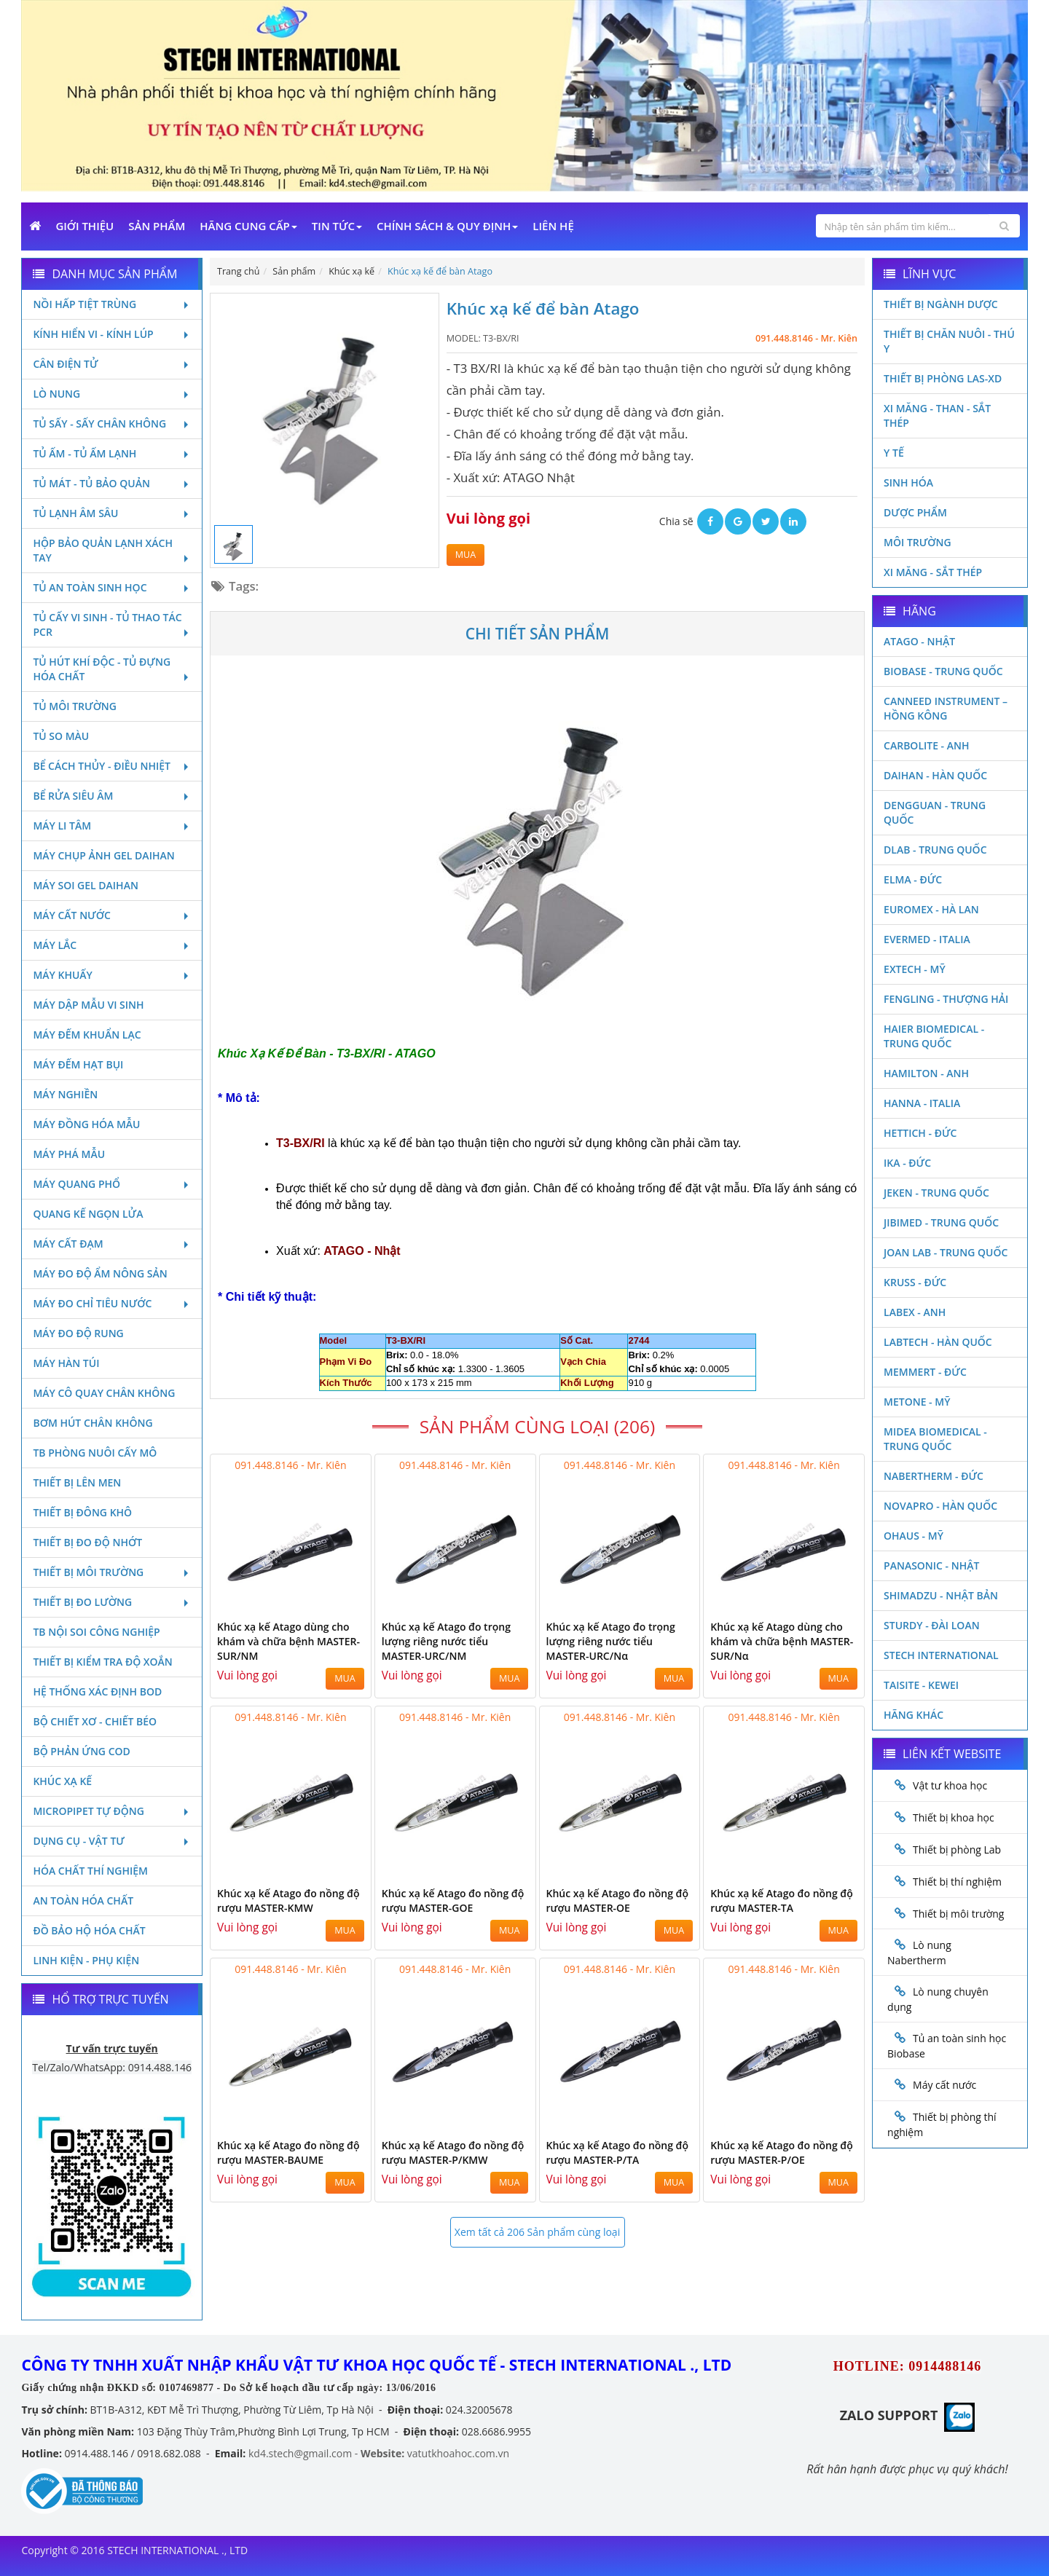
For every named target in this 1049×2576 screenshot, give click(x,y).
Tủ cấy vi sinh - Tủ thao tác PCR (112, 624)
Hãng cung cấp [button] (248, 225)
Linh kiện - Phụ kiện (86, 1960)
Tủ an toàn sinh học (112, 587)
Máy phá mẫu (69, 1154)
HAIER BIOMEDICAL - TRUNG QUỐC (934, 1036)
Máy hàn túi (66, 1363)
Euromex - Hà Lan (931, 909)
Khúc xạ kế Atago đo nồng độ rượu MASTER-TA (781, 1900)
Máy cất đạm (112, 1243)
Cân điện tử (112, 364)
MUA (465, 554)
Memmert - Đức (925, 1372)
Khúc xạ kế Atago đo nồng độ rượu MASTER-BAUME (288, 2152)
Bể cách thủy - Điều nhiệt (112, 766)
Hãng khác (913, 1715)
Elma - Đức (913, 879)
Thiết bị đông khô (82, 1512)
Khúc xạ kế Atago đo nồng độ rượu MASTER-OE (617, 1900)
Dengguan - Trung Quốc (935, 812)
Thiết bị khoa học (953, 1817)
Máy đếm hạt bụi (78, 1064)
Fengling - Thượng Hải (946, 999)
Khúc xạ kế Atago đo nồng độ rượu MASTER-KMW (288, 1900)
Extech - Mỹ (915, 969)
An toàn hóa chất (83, 1900)
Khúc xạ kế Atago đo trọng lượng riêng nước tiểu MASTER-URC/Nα (610, 1641)
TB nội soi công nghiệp (96, 1632)
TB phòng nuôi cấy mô (95, 1453)
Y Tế (894, 453)
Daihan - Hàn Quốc (935, 775)
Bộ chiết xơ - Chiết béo (95, 1721)
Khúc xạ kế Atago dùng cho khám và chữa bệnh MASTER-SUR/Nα (781, 1641)
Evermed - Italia (927, 939)
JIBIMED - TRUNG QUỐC (941, 1222)
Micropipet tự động (112, 1811)
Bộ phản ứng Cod (81, 1751)
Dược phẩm (915, 512)
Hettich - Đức (920, 1133)
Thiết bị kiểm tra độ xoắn (102, 1662)
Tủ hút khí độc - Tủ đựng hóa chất (112, 669)
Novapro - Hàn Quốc (940, 1506)
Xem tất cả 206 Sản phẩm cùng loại (537, 2232)
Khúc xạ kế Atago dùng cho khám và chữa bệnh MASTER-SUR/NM (288, 1641)
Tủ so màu (61, 736)
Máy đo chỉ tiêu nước (112, 1303)
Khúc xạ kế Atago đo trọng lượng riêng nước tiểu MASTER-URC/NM (446, 1641)
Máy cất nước (112, 915)
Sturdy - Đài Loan (932, 1625)
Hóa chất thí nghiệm (90, 1871)
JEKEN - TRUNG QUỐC (936, 1193)
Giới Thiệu (84, 225)
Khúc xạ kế (62, 1781)
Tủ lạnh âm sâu (112, 513)
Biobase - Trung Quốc (943, 671)
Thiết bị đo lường (112, 1602)
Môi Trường (917, 542)
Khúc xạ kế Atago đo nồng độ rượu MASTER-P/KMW (453, 2152)
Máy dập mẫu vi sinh (88, 1005)
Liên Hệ (553, 225)
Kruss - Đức (915, 1282)
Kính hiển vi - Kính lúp (112, 334)
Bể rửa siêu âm (112, 796)
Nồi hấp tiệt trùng (112, 304)
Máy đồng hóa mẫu (86, 1124)
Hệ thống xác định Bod (97, 1691)
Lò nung (112, 394)
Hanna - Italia (922, 1103)
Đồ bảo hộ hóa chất (89, 1930)
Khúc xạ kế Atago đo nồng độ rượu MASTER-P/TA (617, 2152)
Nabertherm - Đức (933, 1476)
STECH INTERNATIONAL (941, 1655)
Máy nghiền (65, 1094)
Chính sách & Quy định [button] (447, 225)
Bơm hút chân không (92, 1423)
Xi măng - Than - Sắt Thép (937, 415)
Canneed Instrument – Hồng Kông (945, 708)
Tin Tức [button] (337, 225)
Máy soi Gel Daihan (85, 885)
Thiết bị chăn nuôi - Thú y (949, 341)
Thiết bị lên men (77, 1482)
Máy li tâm (112, 825)
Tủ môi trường (75, 706)
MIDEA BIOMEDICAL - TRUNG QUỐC (935, 1439)
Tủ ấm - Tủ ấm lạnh (112, 453)
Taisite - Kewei (921, 1685)
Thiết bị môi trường (112, 1572)
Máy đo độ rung (78, 1333)
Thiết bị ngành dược (941, 304)
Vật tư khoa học (950, 1785)
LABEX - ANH (915, 1312)
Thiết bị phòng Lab (957, 1849)
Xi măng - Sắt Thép (933, 572)
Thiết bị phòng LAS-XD (943, 378)
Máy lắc (112, 945)
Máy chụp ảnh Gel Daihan (103, 855)
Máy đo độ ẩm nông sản (100, 1273)
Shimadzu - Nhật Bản (941, 1595)
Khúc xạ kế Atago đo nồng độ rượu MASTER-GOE (453, 1900)
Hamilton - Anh (926, 1073)
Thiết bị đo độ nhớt (87, 1542)
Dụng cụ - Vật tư (112, 1841)
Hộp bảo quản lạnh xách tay (112, 550)
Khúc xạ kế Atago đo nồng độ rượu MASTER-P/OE (781, 2152)
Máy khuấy (112, 975)
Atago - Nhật (919, 641)
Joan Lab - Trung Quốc (945, 1252)
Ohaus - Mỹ (913, 1536)
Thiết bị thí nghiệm (957, 1881)
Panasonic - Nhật (931, 1565)
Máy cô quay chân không (104, 1393)
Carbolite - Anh (926, 745)
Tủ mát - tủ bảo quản (112, 483)
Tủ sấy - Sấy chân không (112, 423)
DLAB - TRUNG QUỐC (935, 849)
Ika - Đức (907, 1163)
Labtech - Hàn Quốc (938, 1342)
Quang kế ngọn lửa (88, 1214)
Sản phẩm (156, 225)
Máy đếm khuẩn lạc (87, 1034)
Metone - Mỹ (917, 1402)
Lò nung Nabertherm (919, 1952)
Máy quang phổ (112, 1184)
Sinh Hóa (908, 482)
